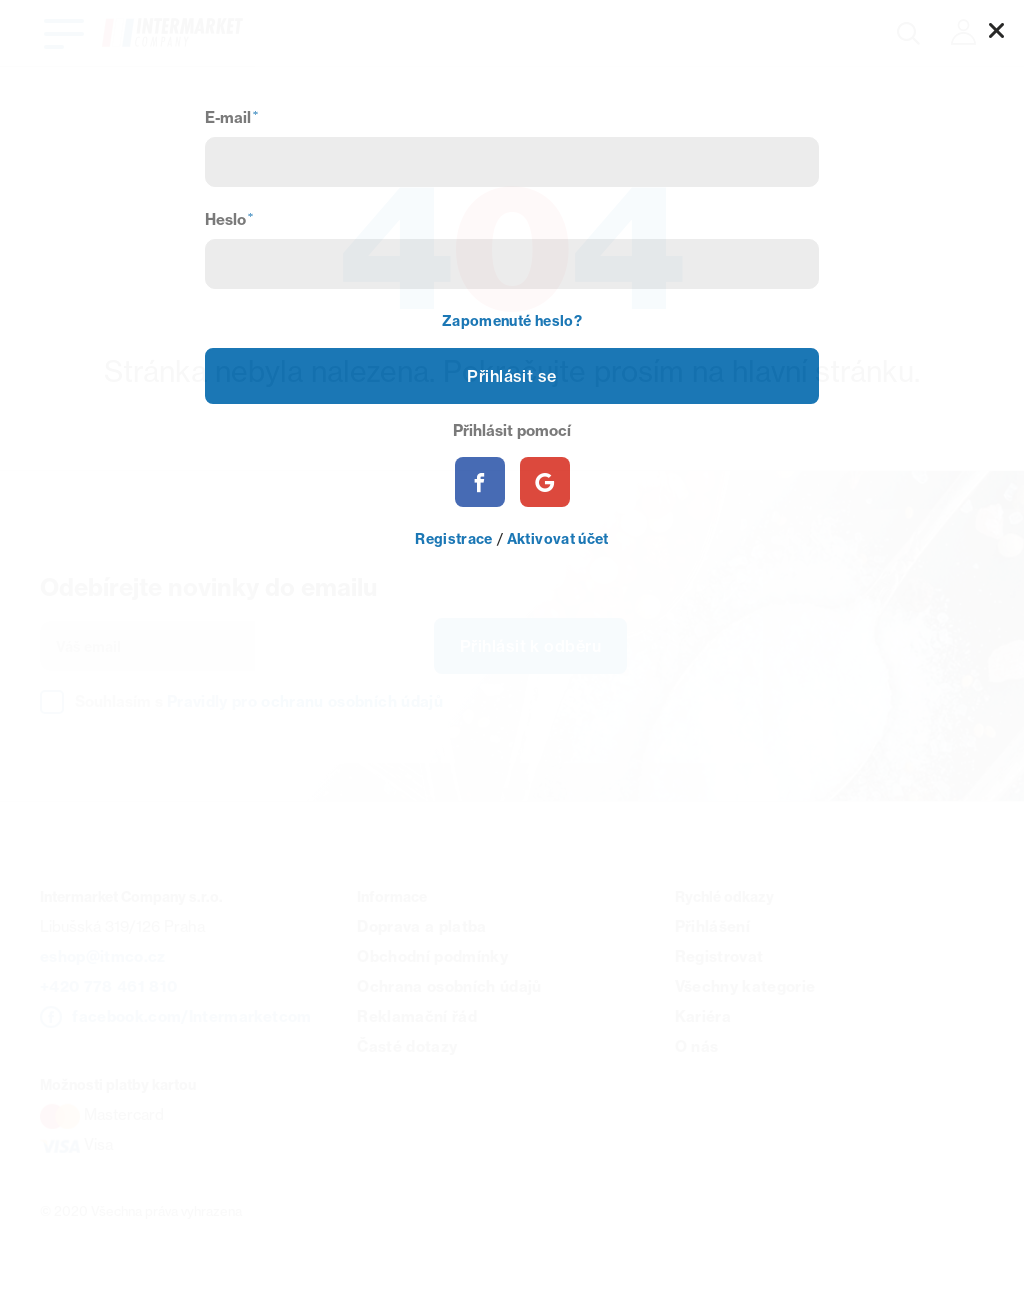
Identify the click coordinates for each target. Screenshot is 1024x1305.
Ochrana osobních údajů (449, 986)
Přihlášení (712, 926)
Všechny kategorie (745, 986)
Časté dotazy (407, 1046)
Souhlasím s (259, 701)
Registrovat (719, 956)
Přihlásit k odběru (530, 646)
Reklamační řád (417, 1016)
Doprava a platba (421, 926)
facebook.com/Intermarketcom (191, 1016)
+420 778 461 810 (108, 986)
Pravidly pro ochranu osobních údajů (305, 701)
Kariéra (703, 1016)
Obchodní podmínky (432, 956)
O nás (697, 1046)
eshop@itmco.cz (103, 956)
